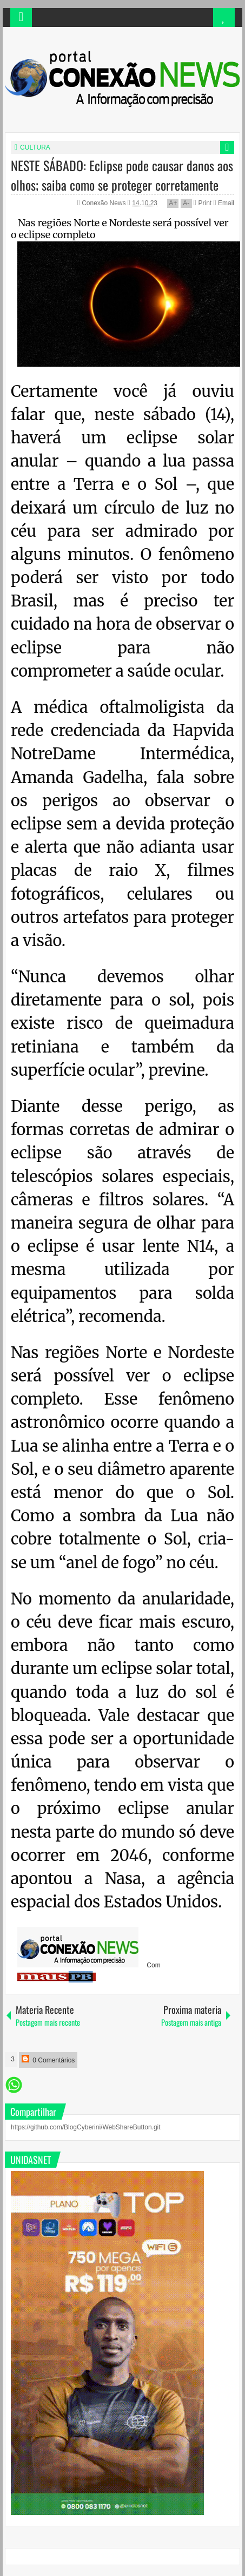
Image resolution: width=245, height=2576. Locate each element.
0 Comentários (48, 2059)
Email (224, 203)
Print (202, 203)
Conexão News (105, 203)
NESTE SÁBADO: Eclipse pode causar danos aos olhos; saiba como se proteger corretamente (122, 175)
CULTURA (35, 147)
